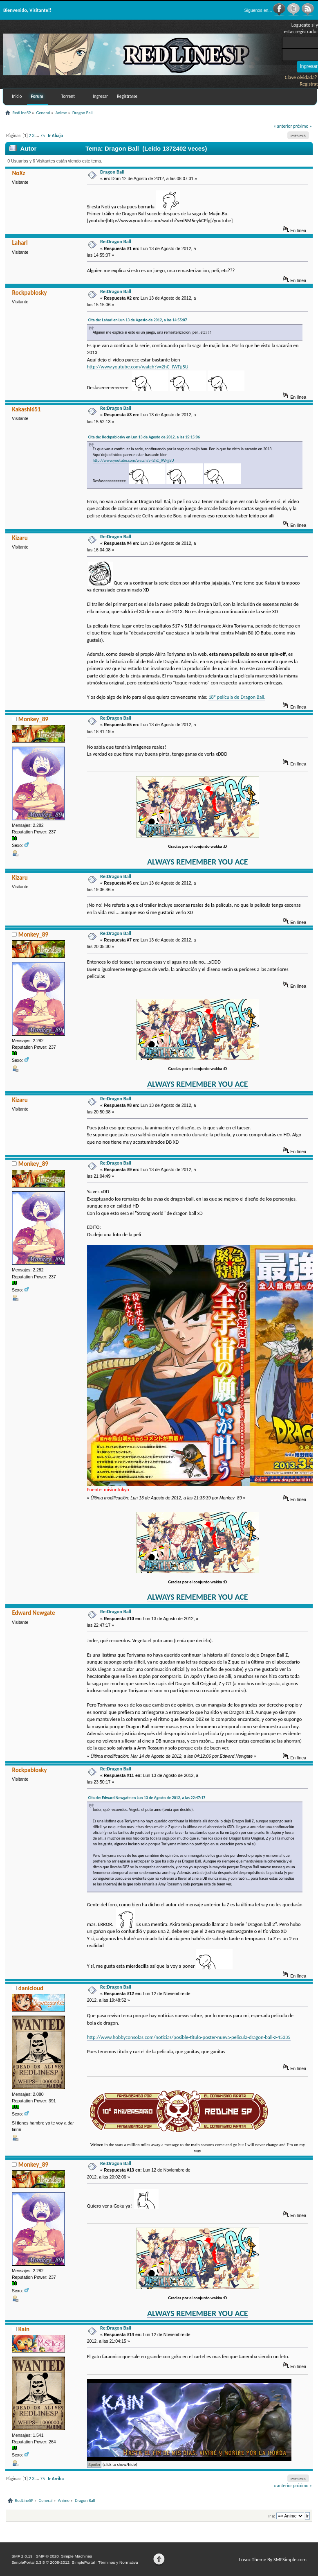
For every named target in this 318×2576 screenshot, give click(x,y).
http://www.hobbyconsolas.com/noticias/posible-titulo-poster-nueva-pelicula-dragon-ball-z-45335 (189, 2037)
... (38, 135)
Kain (23, 2329)
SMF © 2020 (47, 2556)
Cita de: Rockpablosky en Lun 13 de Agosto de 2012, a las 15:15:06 (144, 437)
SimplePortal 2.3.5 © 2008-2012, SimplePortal (53, 2562)
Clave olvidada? (301, 77)
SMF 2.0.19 (22, 2556)
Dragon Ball (112, 172)
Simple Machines (76, 2556)
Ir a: (272, 2516)
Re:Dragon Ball (115, 241)
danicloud (30, 1988)
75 (42, 135)
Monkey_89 (33, 719)
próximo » (302, 126)
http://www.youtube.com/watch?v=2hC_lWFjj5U (137, 366)
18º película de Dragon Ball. (236, 697)
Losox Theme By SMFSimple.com (273, 2559)
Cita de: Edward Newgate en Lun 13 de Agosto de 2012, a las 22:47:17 (147, 1797)
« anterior (282, 126)
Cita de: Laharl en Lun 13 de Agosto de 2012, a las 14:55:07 (137, 320)
